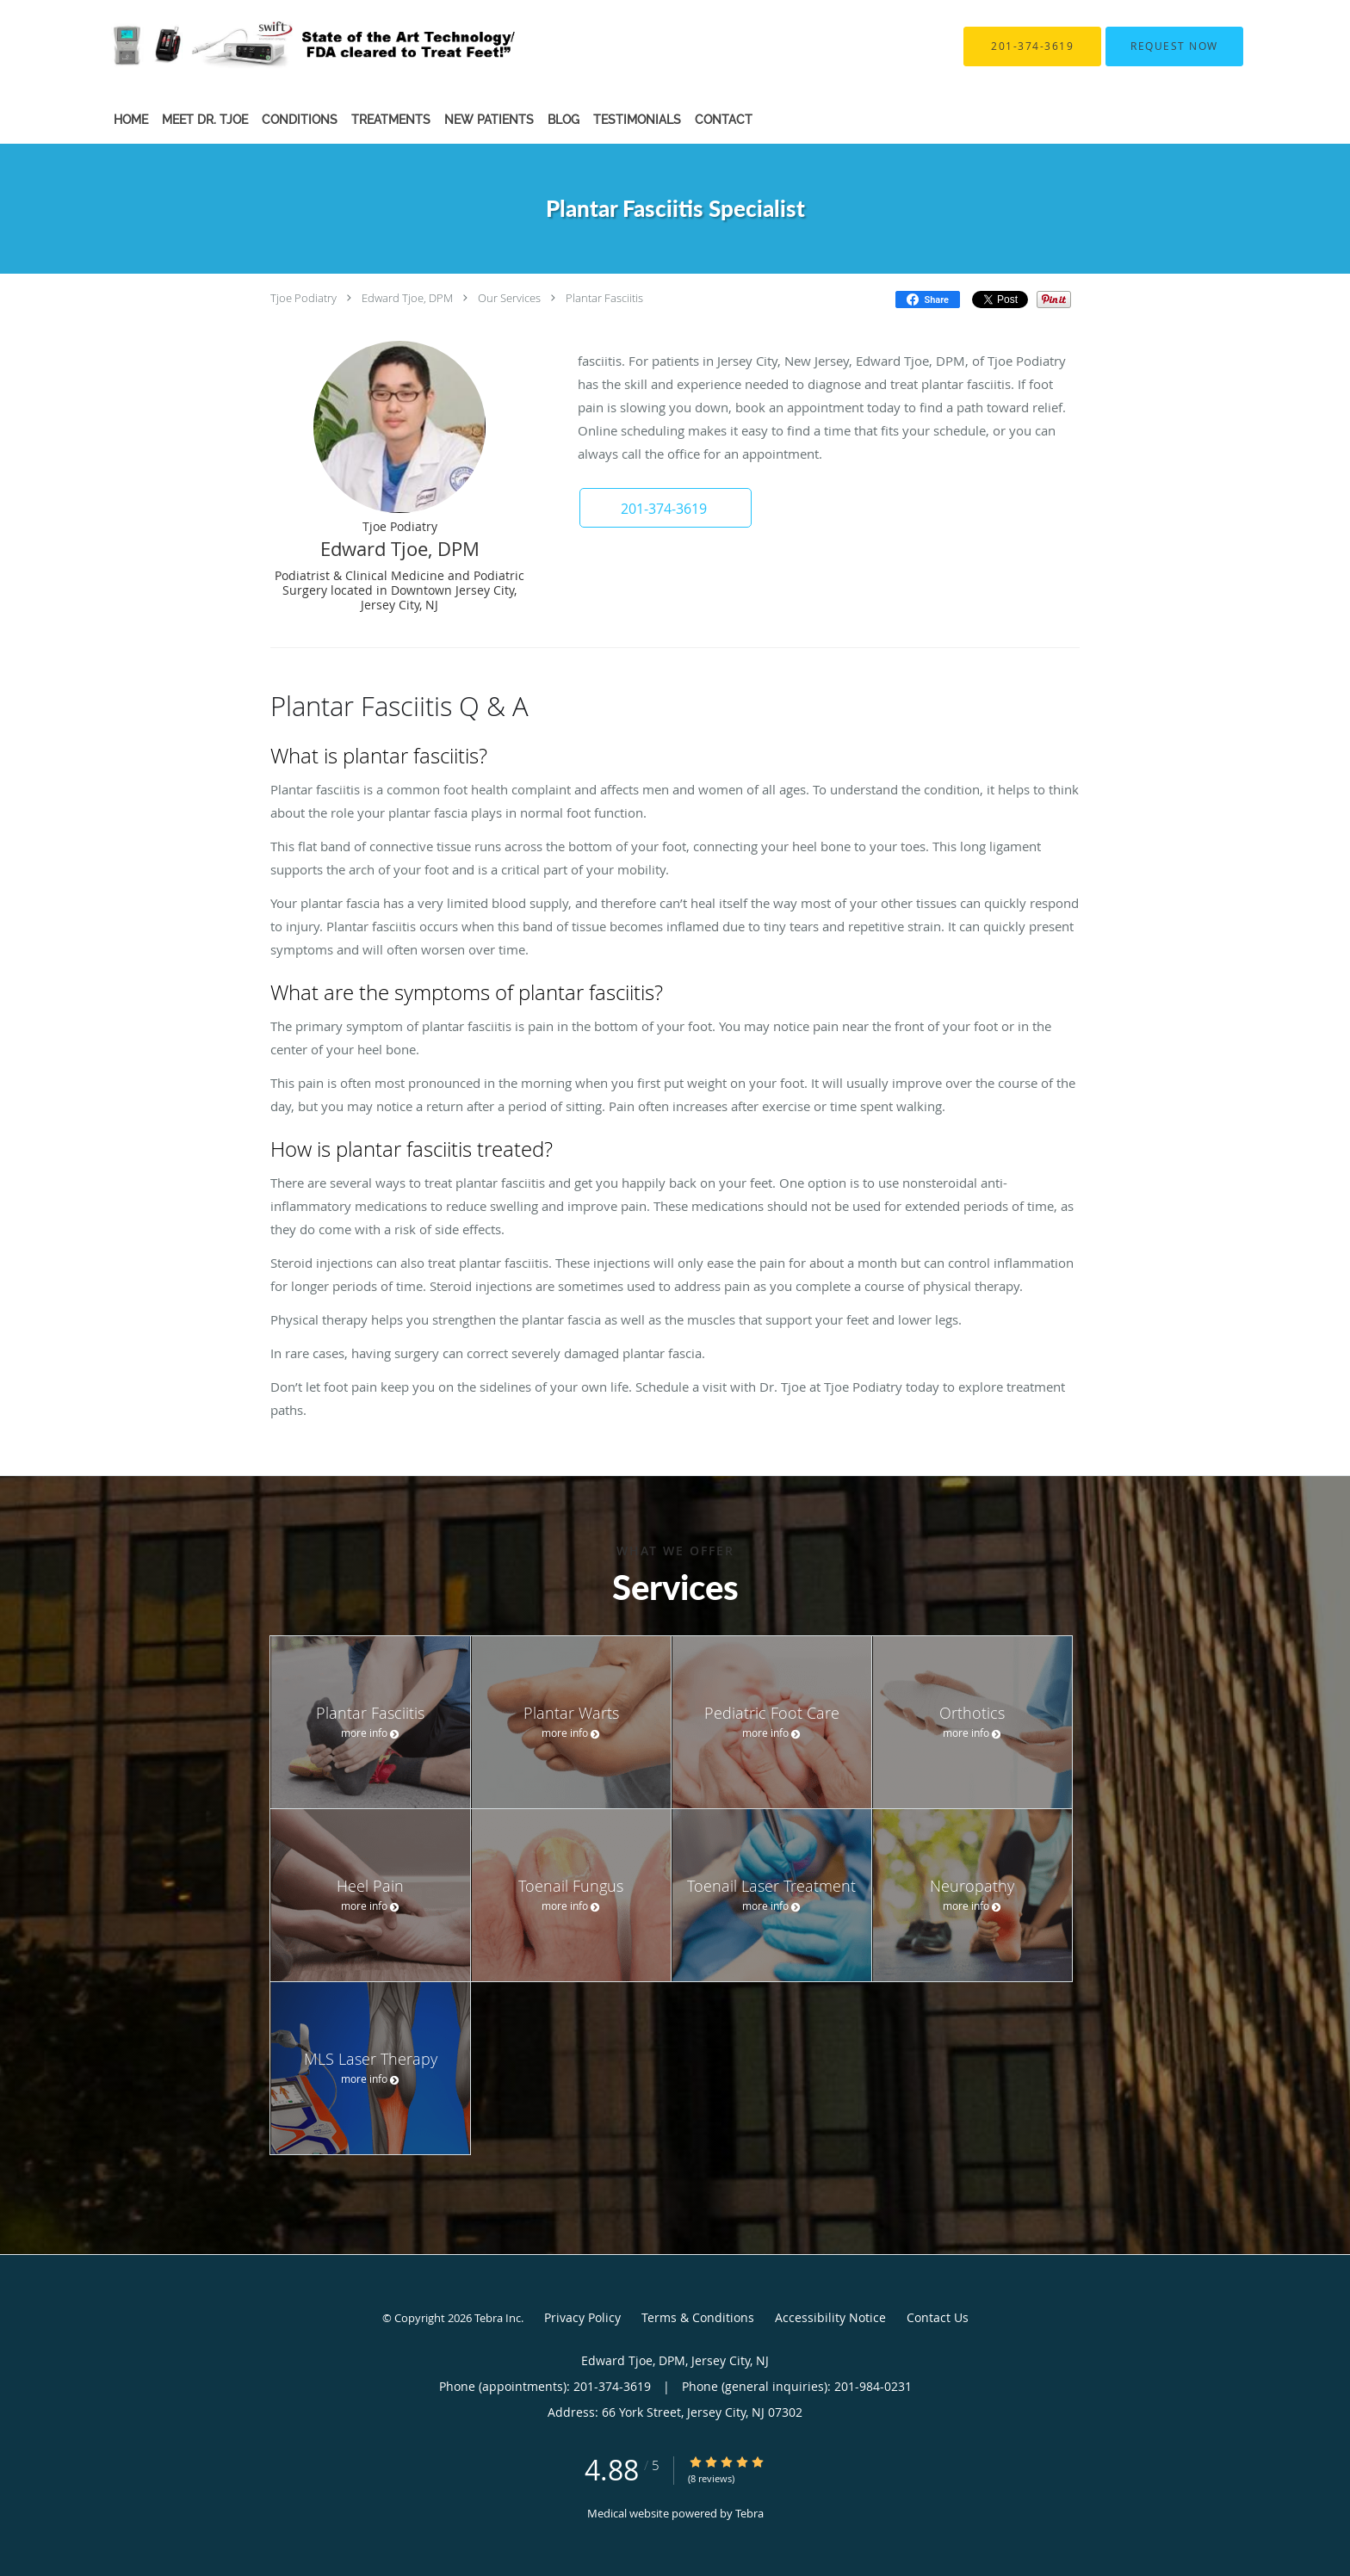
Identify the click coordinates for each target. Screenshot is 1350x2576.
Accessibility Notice (830, 2317)
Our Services (509, 298)
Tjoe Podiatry (303, 298)
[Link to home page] (287, 46)
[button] (1174, 46)
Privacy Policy (582, 2317)
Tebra (749, 2513)
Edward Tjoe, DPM (407, 298)
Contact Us (938, 2317)
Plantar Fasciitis (604, 298)
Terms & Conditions (697, 2317)
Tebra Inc (497, 2318)
